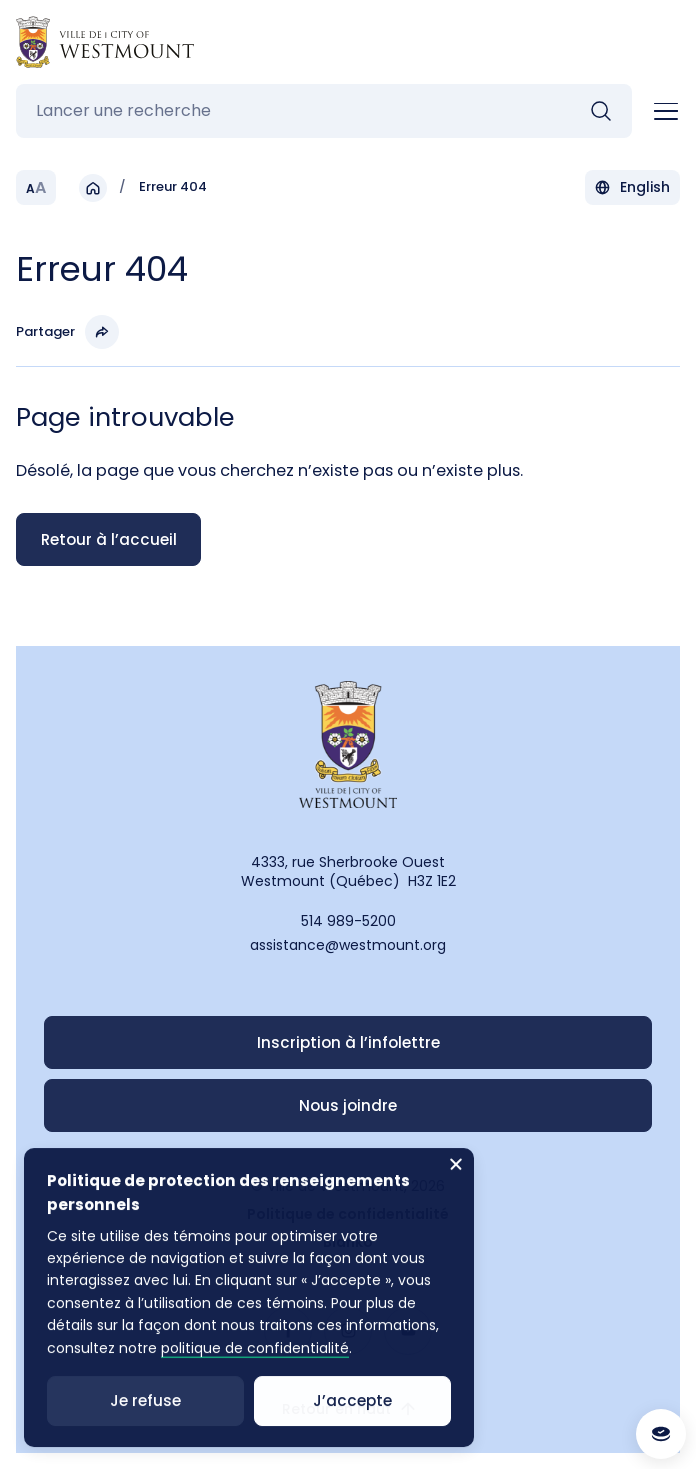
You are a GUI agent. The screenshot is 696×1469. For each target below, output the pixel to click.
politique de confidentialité (254, 1369)
